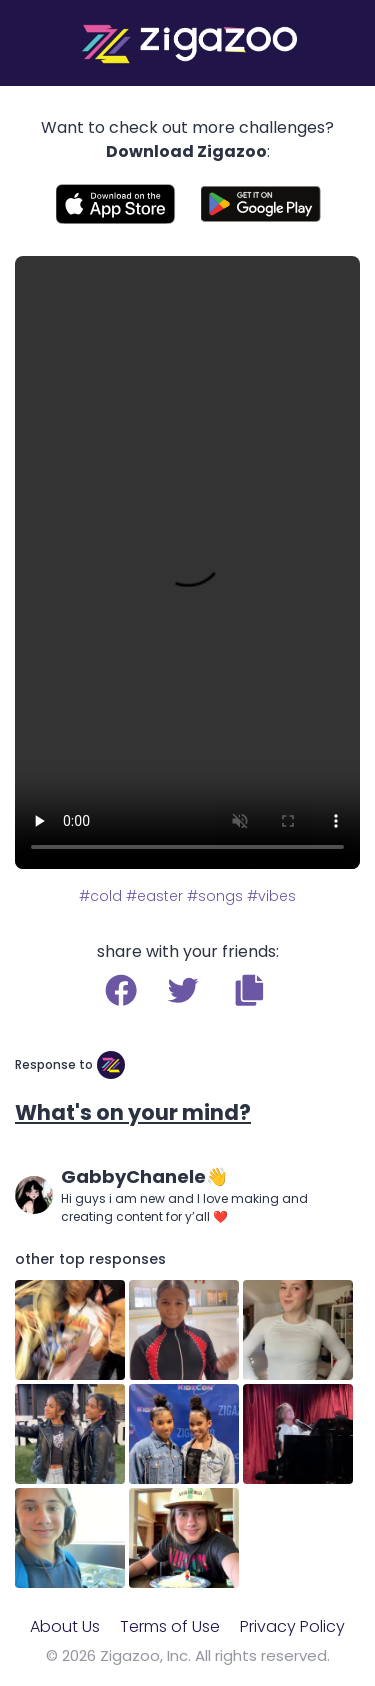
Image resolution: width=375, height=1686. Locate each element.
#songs (215, 896)
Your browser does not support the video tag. (187, 562)
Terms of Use (170, 1626)
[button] (249, 990)
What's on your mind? (133, 1112)
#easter (154, 896)
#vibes (271, 896)
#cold (100, 896)
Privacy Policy (292, 1626)
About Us (65, 1626)
